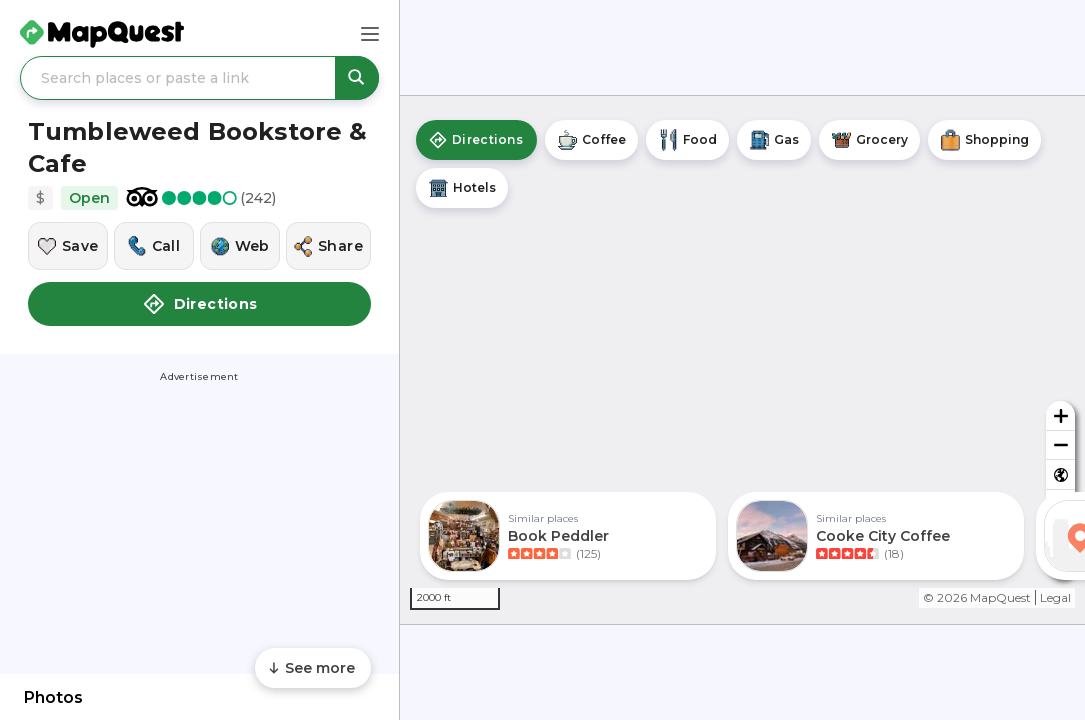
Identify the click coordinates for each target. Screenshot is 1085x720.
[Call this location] (154, 246)
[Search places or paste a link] (199, 78)
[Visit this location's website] (240, 246)
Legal (1055, 597)
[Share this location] (328, 246)
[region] (742, 360)
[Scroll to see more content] (313, 668)
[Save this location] (68, 246)
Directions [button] (200, 304)
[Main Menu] (370, 34)
